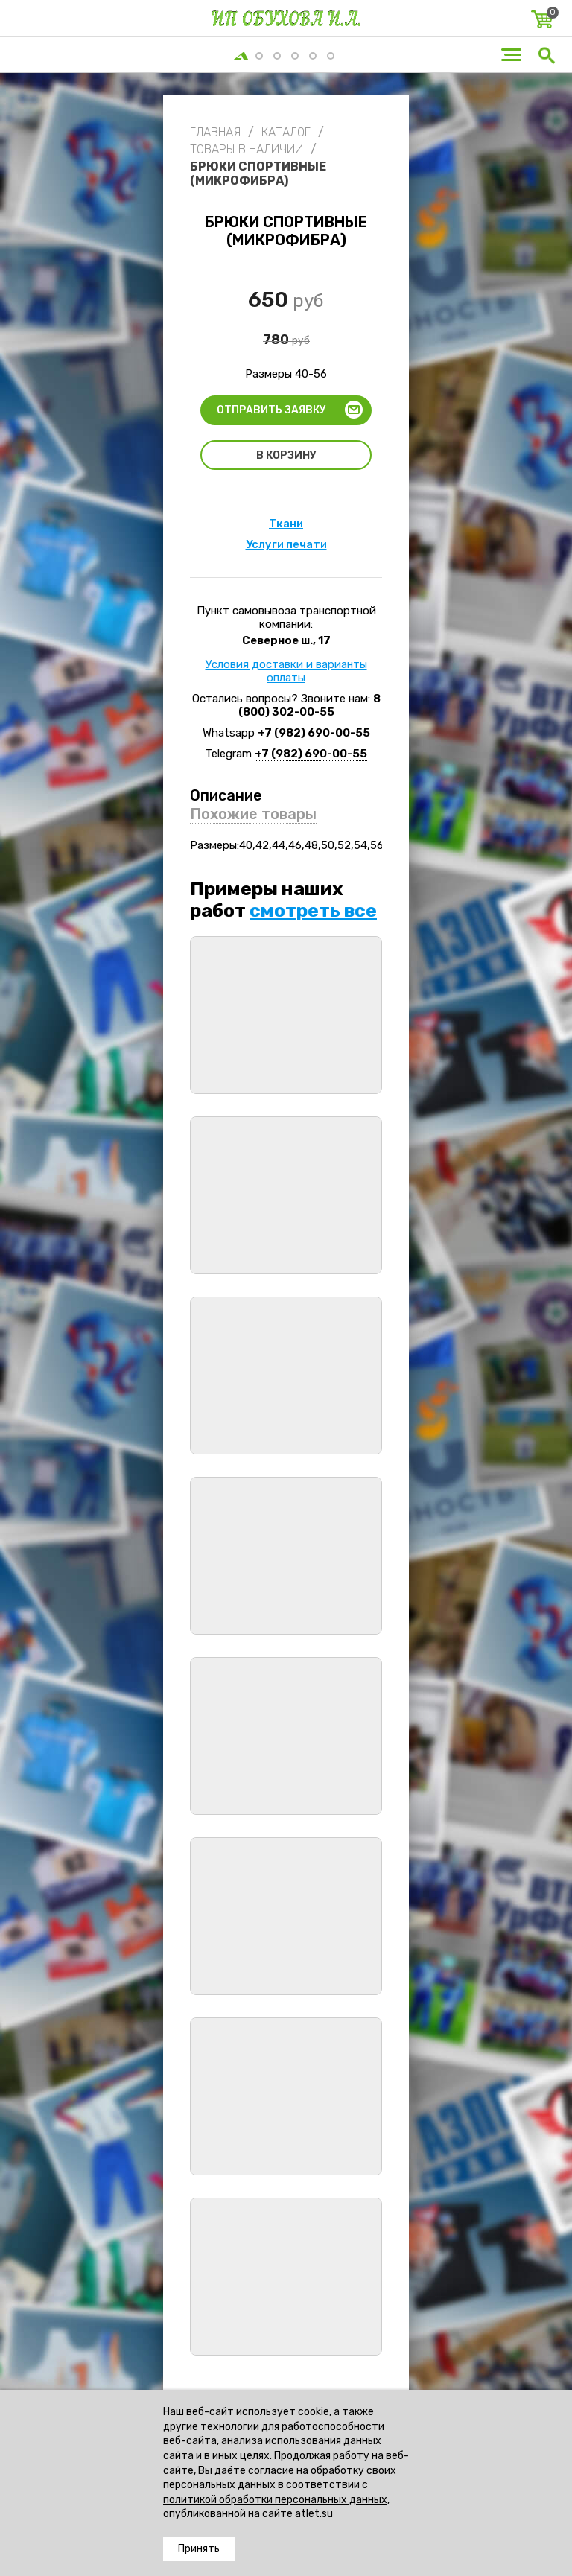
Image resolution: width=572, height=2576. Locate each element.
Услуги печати (286, 544)
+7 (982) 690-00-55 (314, 733)
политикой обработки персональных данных (275, 2499)
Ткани (286, 523)
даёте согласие (254, 2470)
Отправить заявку (271, 410)
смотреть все (313, 910)
